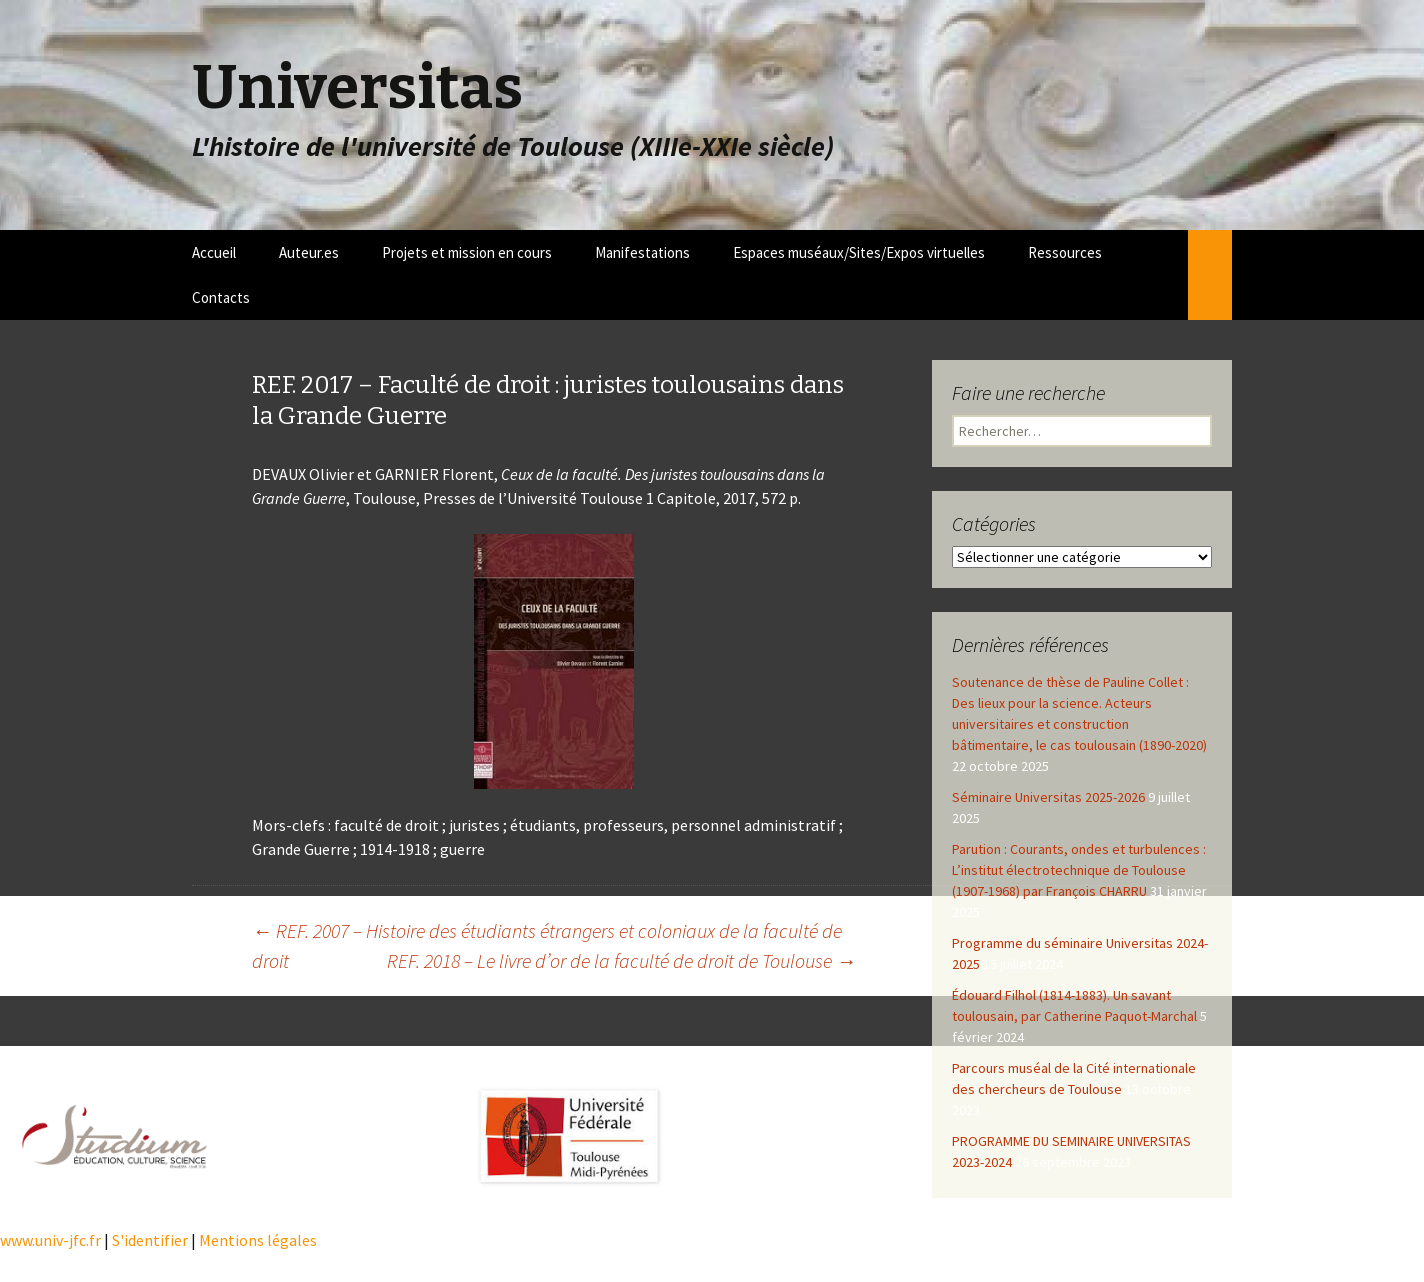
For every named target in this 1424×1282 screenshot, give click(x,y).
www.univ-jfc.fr (50, 1240)
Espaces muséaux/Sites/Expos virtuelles (859, 252)
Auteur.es (309, 252)
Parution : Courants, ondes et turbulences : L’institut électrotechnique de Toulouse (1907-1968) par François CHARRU (1079, 870)
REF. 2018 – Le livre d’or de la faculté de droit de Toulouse (621, 960)
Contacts (221, 297)
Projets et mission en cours (467, 252)
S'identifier (150, 1240)
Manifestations (642, 252)
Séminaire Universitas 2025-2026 (1048, 797)
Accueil (214, 252)
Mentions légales (258, 1240)
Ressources (1065, 252)
